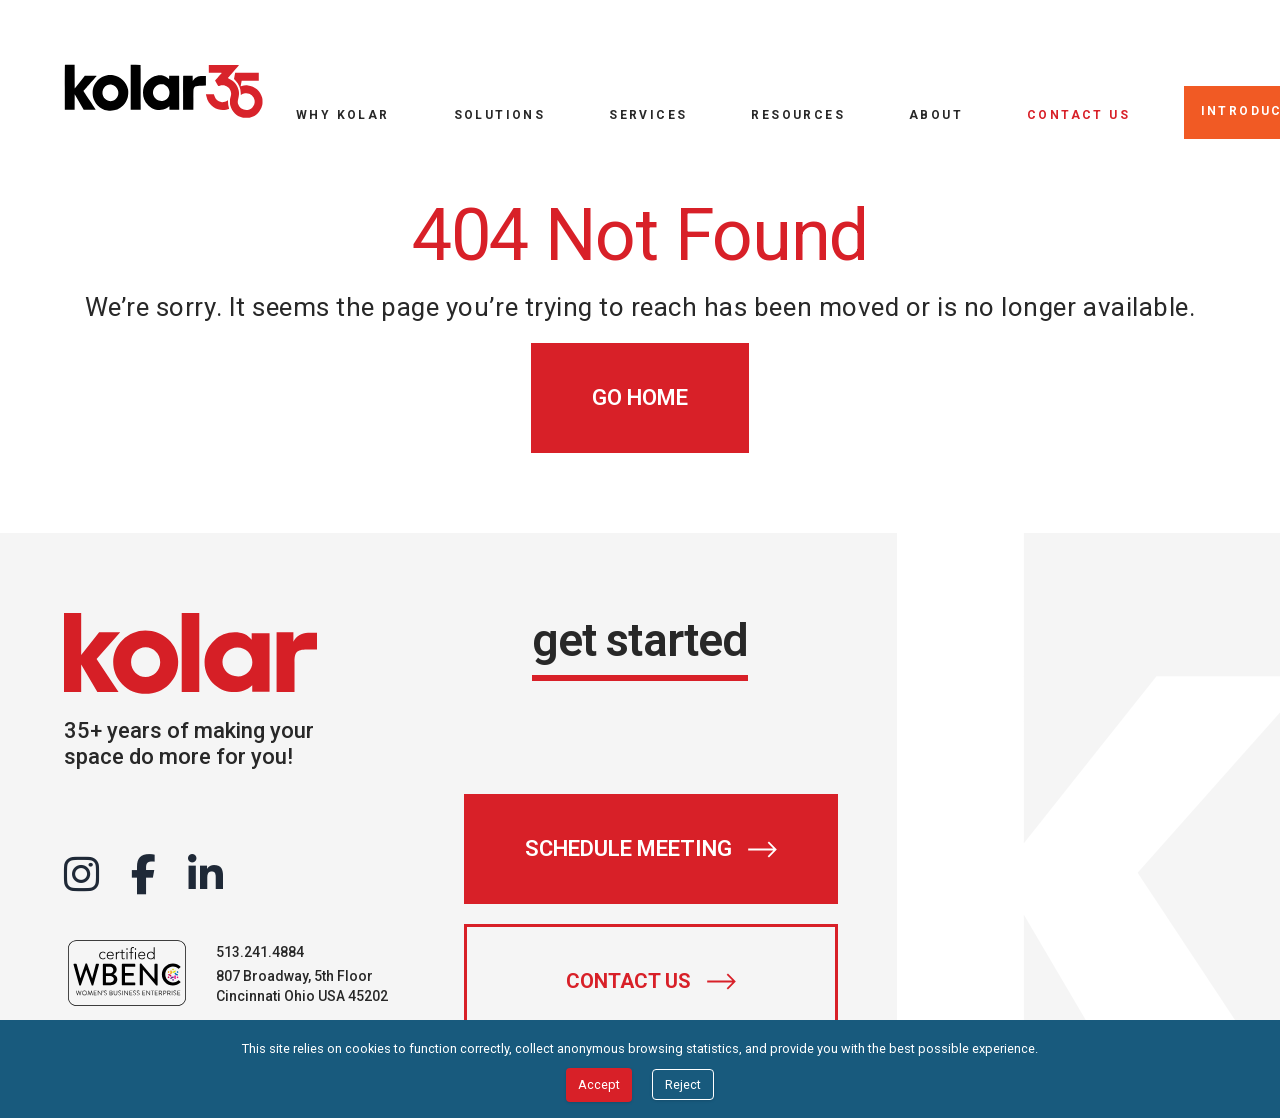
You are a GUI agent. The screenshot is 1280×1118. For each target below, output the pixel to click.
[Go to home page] (164, 91)
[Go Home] (640, 398)
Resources (798, 114)
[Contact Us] (651, 981)
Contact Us (1078, 114)
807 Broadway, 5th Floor (294, 976)
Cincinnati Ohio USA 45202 (302, 996)
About (936, 114)
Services (648, 114)
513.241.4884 (260, 952)
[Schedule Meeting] (651, 849)
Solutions (500, 114)
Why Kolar (343, 114)
